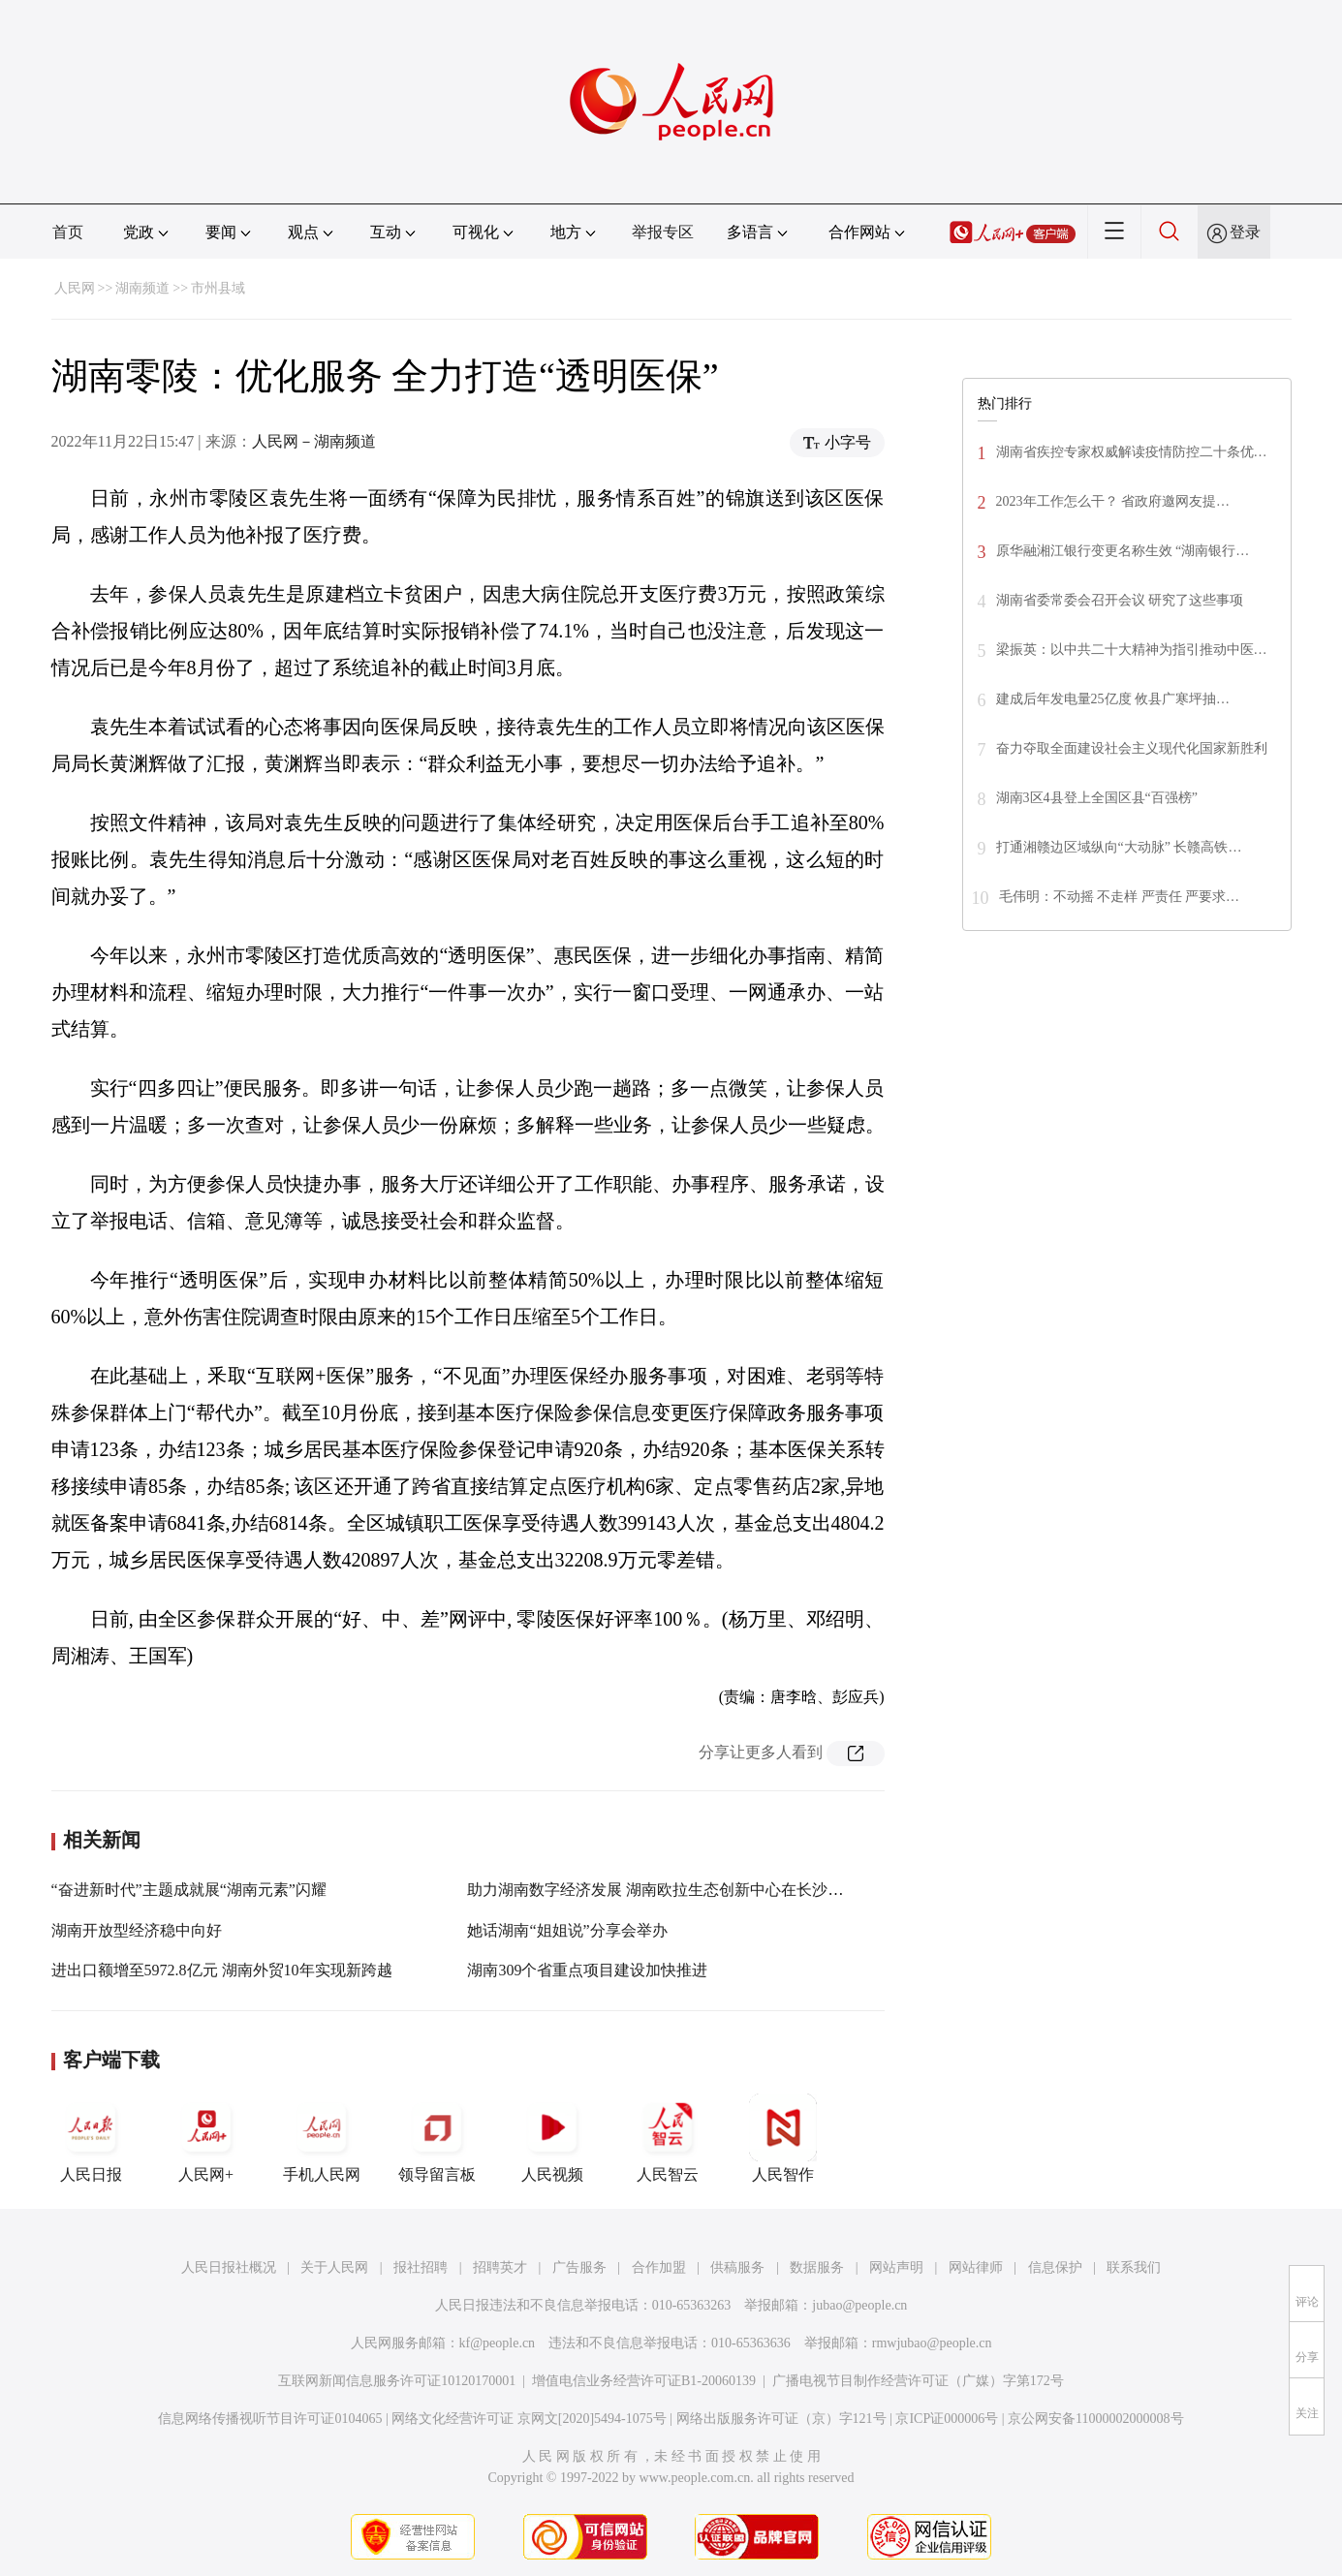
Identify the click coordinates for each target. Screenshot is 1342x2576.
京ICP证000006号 (946, 2418)
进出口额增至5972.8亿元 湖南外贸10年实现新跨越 (221, 1970)
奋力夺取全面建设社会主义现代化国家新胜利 (1131, 748)
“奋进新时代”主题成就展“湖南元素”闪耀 (189, 1889)
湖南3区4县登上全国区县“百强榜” (1097, 798)
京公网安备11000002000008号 (1095, 2418)
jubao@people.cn (859, 2305)
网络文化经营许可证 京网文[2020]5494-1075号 (529, 2418)
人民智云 (668, 2138)
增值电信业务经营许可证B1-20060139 (644, 2381)
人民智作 (783, 2138)
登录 (1245, 232)
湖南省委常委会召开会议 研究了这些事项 (1120, 600)
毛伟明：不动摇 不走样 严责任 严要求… (1119, 896)
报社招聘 (420, 2267)
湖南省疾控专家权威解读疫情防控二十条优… (1131, 452)
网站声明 (896, 2267)
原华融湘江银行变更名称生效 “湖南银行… (1123, 550)
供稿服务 (737, 2267)
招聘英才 (500, 2267)
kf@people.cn (497, 2343)
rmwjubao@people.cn (932, 2343)
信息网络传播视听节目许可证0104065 (270, 2418)
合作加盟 (659, 2267)
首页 (67, 232)
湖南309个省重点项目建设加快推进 (587, 1970)
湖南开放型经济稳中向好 (136, 1930)
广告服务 (579, 2267)
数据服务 (817, 2267)
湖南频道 (142, 288)
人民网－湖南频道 (314, 441)
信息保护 (1055, 2267)
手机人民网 (321, 2138)
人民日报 (91, 2138)
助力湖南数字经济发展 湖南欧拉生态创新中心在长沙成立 (662, 1889)
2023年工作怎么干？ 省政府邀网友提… (1113, 501)
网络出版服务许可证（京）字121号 (781, 2418)
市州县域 (218, 288)
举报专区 (663, 232)
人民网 (74, 288)
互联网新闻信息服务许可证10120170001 (396, 2381)
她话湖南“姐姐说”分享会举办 (567, 1930)
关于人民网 (334, 2267)
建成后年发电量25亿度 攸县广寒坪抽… (1113, 699)
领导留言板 (437, 2138)
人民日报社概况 (228, 2267)
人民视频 (552, 2138)
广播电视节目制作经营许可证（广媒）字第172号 (918, 2381)
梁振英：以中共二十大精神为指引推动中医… (1131, 649)
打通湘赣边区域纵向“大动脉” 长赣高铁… (1119, 847)
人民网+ (206, 2138)
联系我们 (1134, 2267)
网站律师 (976, 2267)
